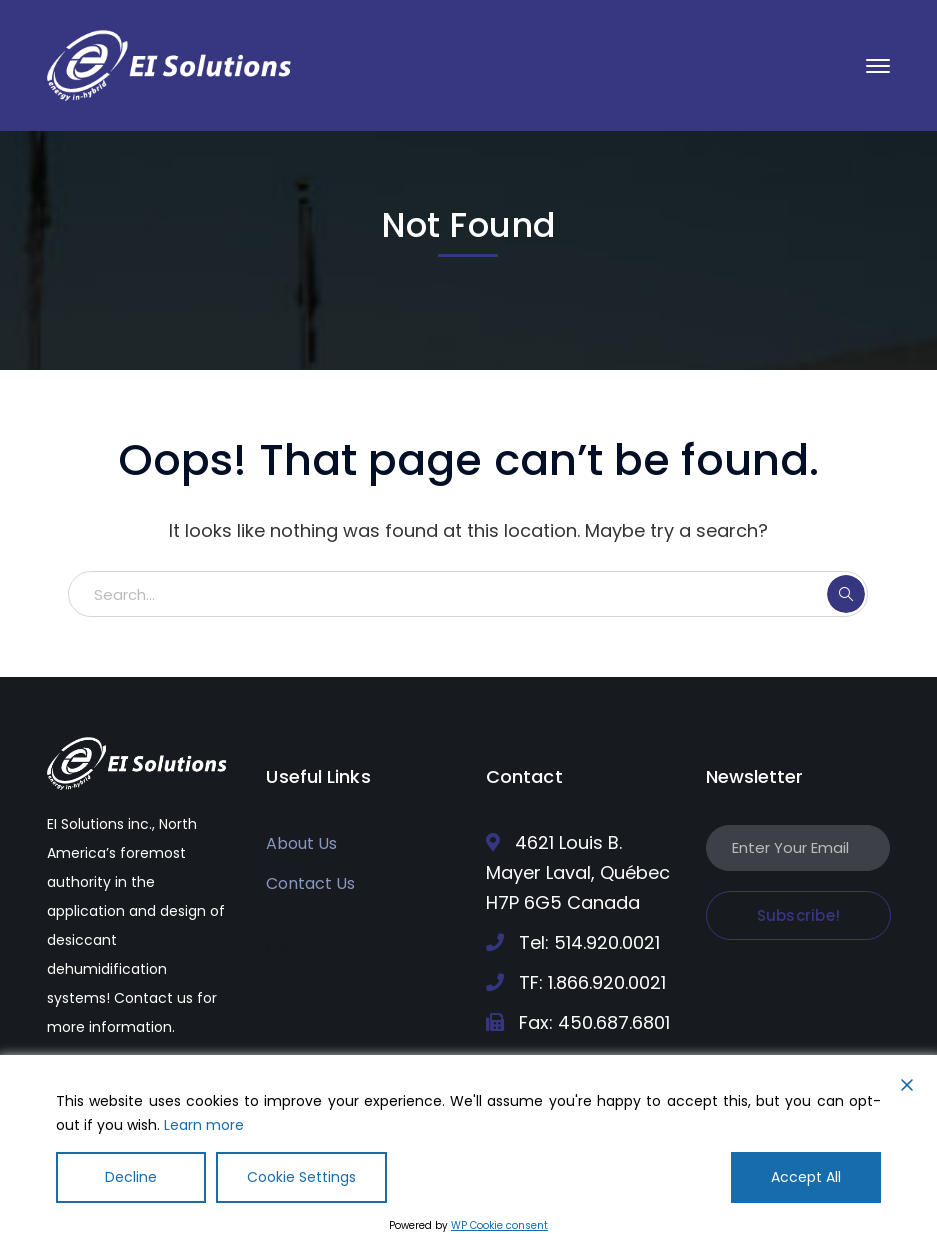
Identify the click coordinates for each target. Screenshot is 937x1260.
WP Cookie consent (499, 1225)
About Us (301, 843)
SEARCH (846, 594)
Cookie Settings (301, 1177)
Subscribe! (799, 915)
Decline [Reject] (131, 1177)
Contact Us (310, 883)
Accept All (806, 1177)
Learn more (204, 1125)
